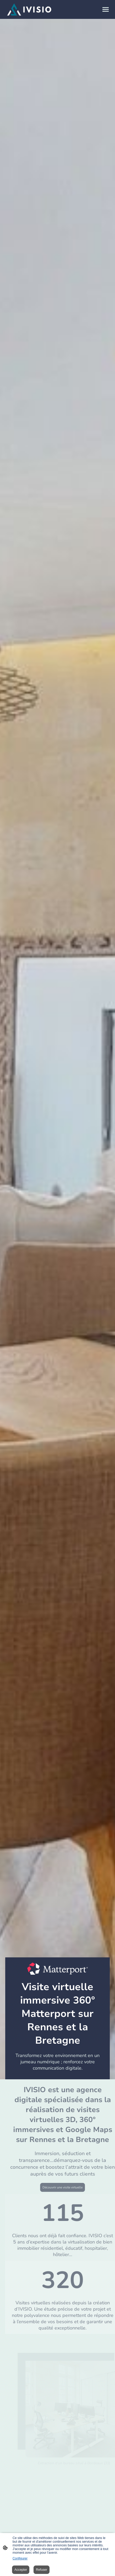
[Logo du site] (29, 9)
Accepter (20, 2570)
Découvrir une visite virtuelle (69, 2187)
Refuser (41, 2570)
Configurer (20, 2558)
